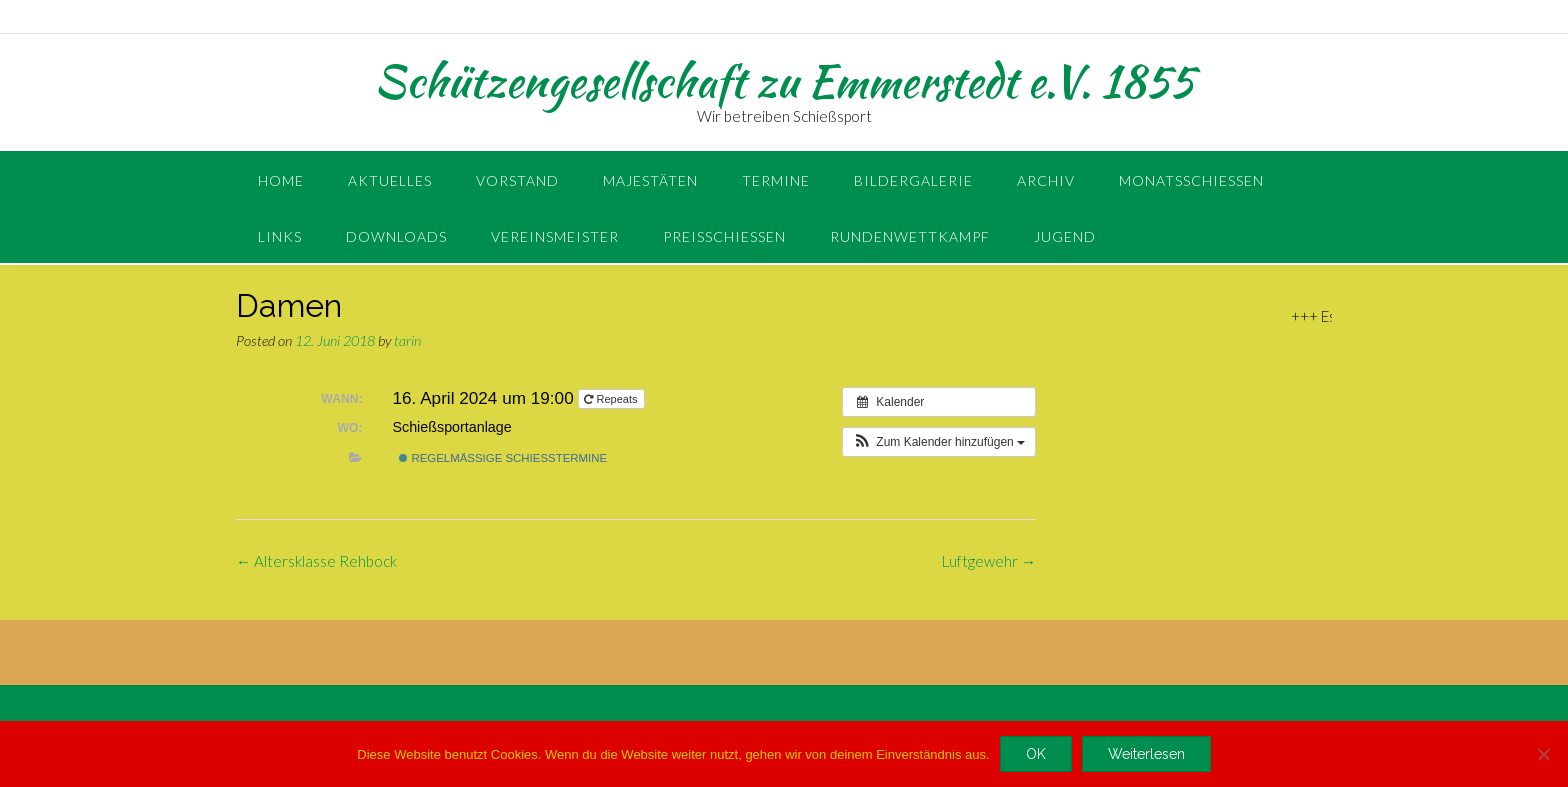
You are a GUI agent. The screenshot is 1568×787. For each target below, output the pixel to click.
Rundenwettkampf (910, 236)
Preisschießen (724, 236)
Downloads (396, 236)
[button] (939, 442)
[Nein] (1543, 754)
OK (1036, 754)
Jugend (1065, 236)
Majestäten (650, 180)
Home (281, 180)
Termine (776, 180)
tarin (407, 340)
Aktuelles (390, 180)
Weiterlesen (1146, 754)
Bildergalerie (913, 180)
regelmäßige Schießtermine (503, 458)
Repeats (612, 399)
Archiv (1046, 180)
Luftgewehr (989, 561)
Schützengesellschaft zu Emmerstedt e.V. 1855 (784, 81)
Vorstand (517, 180)
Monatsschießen (1191, 180)
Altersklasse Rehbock (316, 561)
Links (280, 236)
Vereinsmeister (555, 236)
